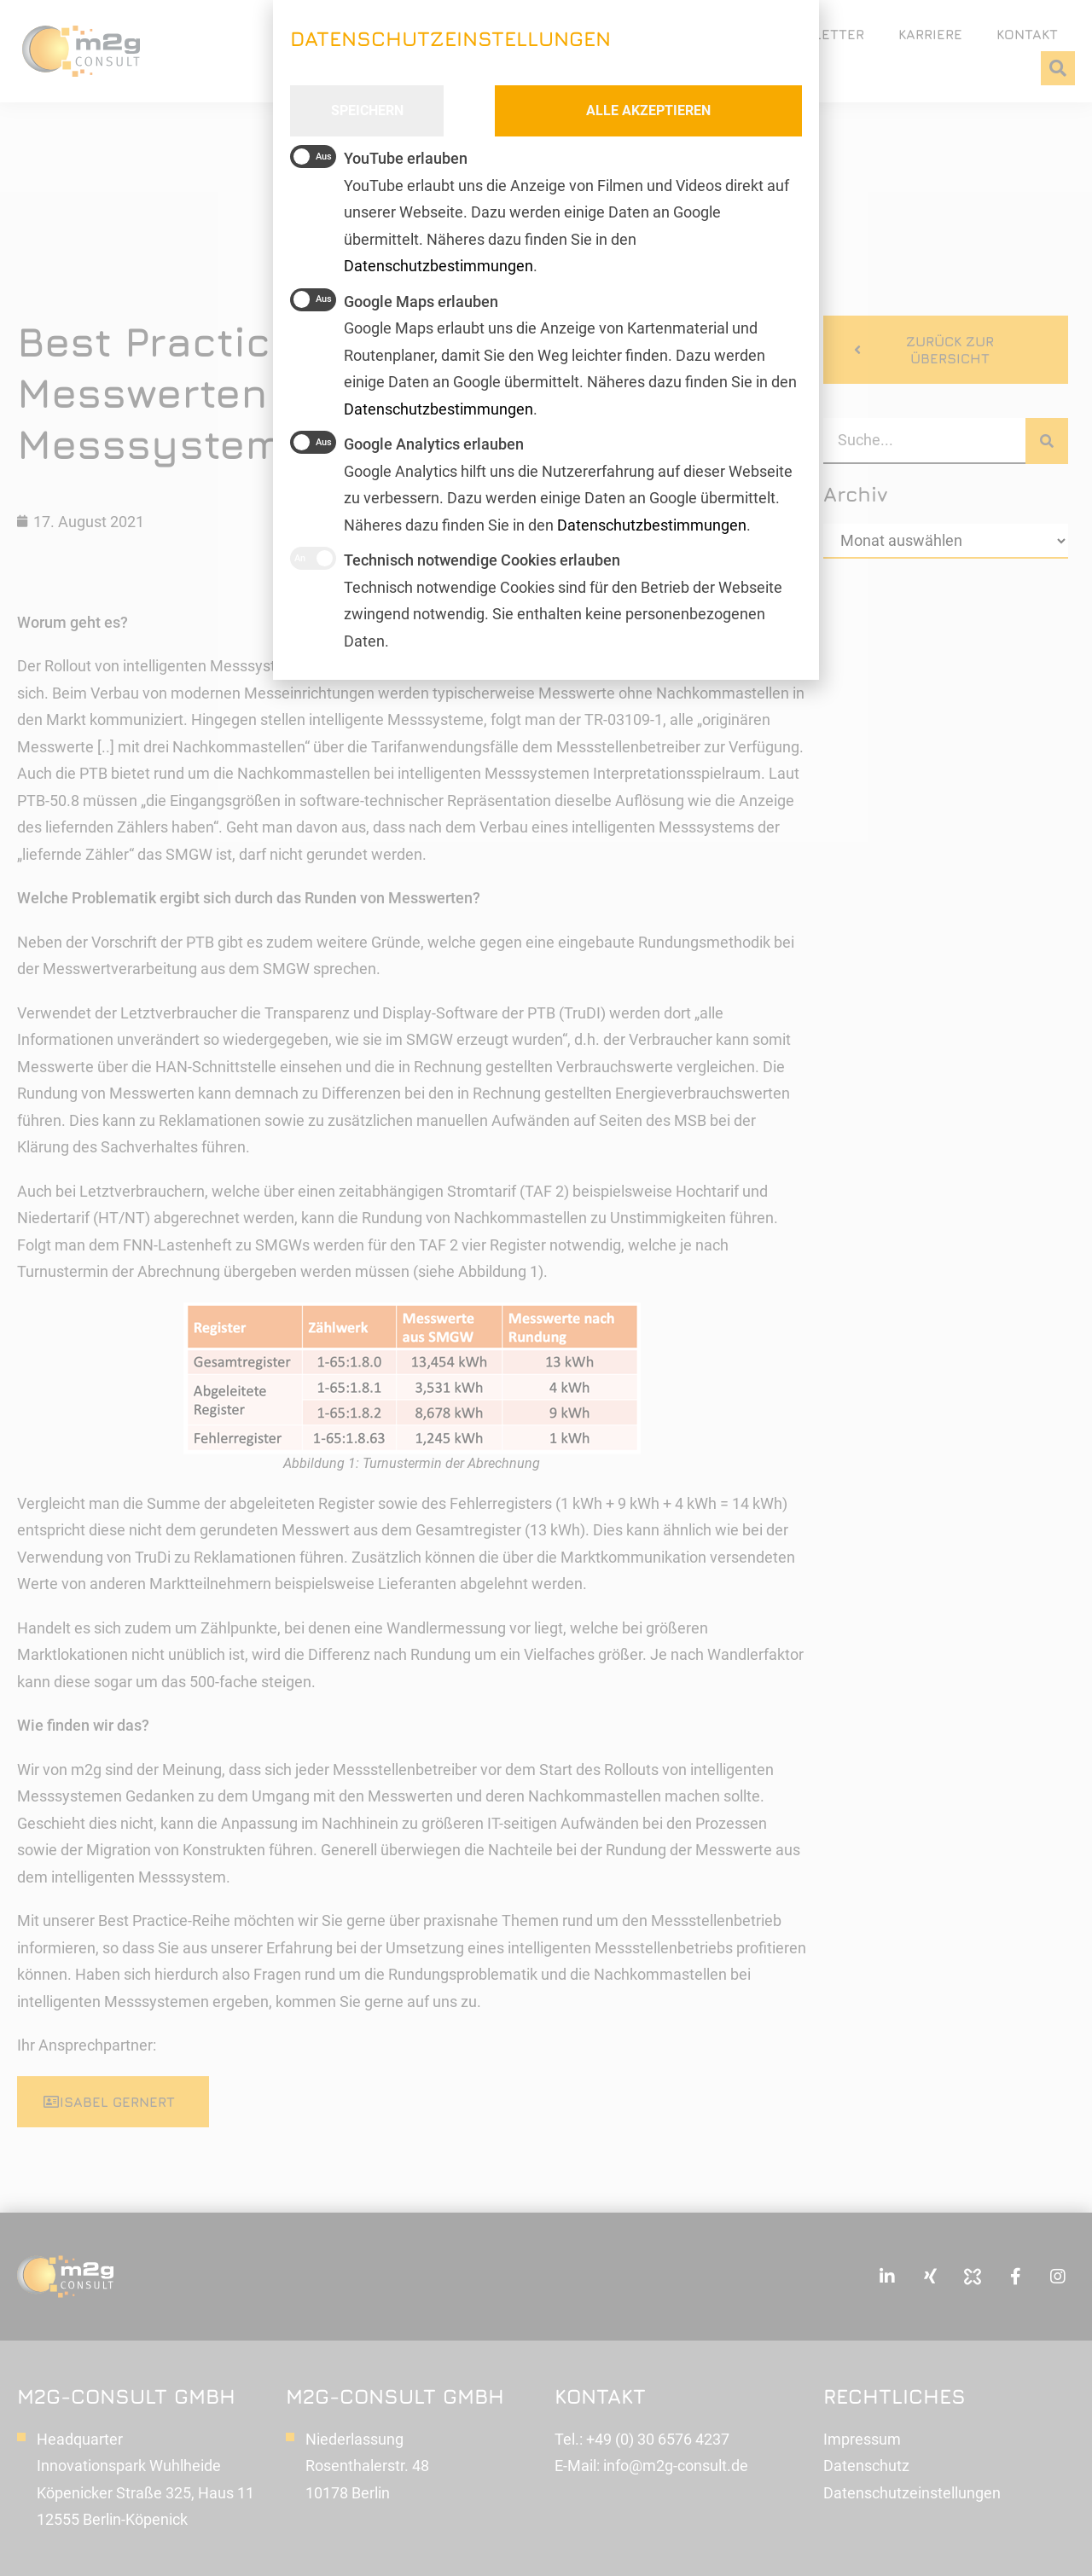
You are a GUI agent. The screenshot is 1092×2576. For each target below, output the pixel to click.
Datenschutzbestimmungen (651, 525)
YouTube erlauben (379, 156)
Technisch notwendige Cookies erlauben (455, 558)
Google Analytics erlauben (407, 442)
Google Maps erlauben (394, 299)
